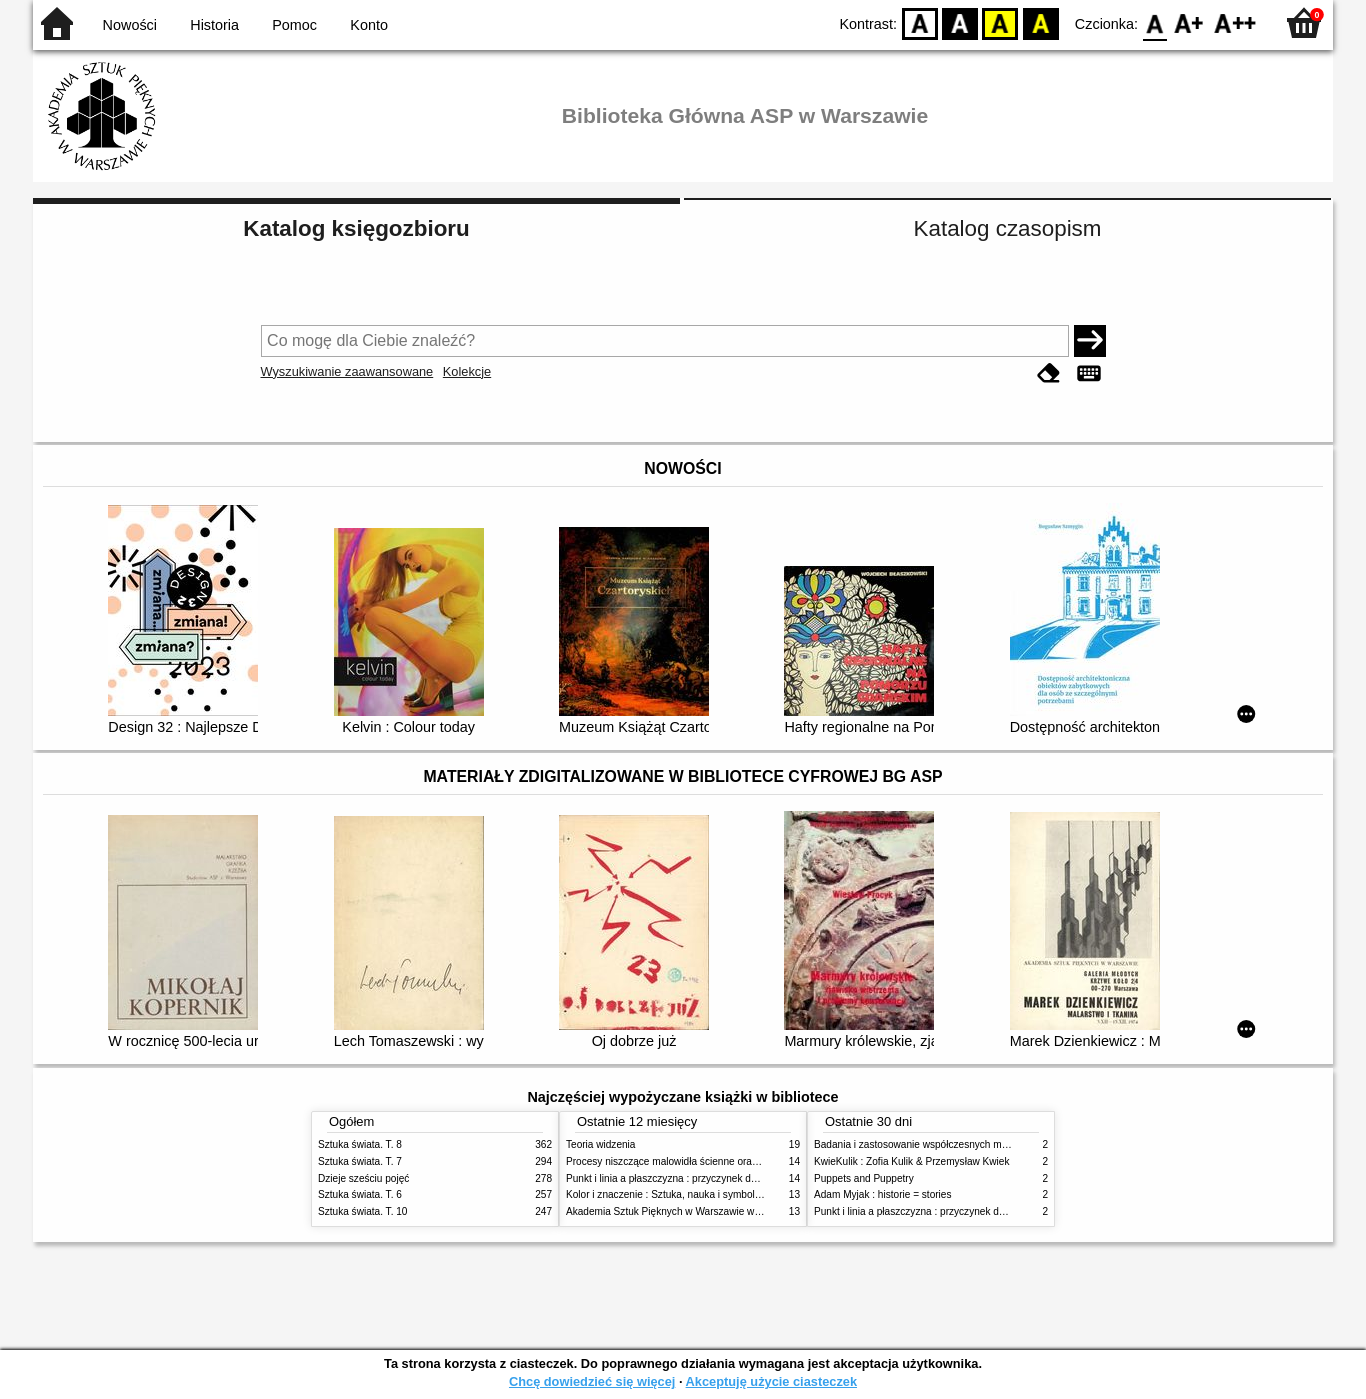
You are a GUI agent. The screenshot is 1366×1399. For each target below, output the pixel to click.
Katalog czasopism (1008, 228)
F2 (1235, 22)
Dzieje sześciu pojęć (363, 1178)
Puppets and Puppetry (864, 1178)
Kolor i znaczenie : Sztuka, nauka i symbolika (667, 1194)
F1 (1189, 22)
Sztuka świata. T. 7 (360, 1161)
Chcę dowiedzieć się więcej (592, 1381)
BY (1040, 22)
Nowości (130, 25)
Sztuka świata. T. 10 (362, 1211)
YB (1000, 22)
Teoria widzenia (600, 1144)
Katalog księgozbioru (356, 228)
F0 (1154, 22)
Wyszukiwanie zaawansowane (347, 371)
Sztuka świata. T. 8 (360, 1144)
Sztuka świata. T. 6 (360, 1194)
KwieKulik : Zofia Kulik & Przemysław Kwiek (911, 1161)
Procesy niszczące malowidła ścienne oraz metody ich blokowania (714, 1161)
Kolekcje (467, 371)
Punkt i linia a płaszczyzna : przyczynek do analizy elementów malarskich (729, 1178)
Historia (214, 25)
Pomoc (294, 25)
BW (960, 22)
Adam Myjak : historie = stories (883, 1194)
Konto (369, 25)
